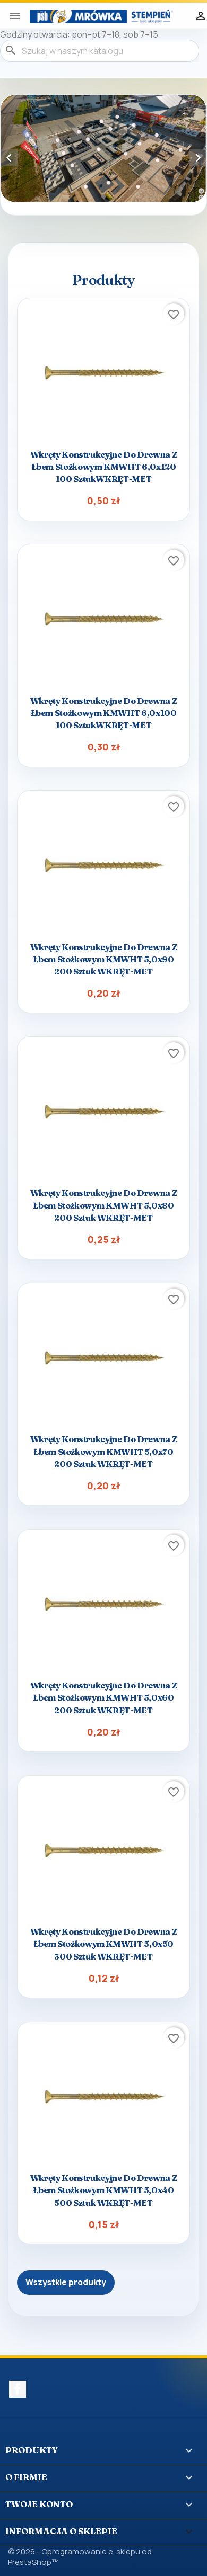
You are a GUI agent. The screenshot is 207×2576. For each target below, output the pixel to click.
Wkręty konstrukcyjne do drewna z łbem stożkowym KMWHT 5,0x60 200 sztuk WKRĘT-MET (103, 1697)
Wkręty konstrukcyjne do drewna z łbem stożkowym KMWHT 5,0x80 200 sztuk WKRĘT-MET (103, 1204)
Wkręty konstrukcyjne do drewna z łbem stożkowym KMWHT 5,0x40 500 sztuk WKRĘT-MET (103, 2189)
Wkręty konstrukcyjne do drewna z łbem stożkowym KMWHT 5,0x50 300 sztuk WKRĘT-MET (103, 1943)
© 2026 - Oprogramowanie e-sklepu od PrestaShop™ (80, 2557)
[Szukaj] (99, 51)
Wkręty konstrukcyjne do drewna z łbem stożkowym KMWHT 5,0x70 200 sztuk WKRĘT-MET (103, 1451)
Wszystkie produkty (65, 2282)
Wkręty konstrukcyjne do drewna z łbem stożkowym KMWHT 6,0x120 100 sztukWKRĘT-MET (103, 466)
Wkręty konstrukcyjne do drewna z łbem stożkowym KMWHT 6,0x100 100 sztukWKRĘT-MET (103, 712)
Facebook (17, 2389)
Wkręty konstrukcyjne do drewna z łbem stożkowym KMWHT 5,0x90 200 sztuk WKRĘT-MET (103, 959)
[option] (103, 149)
